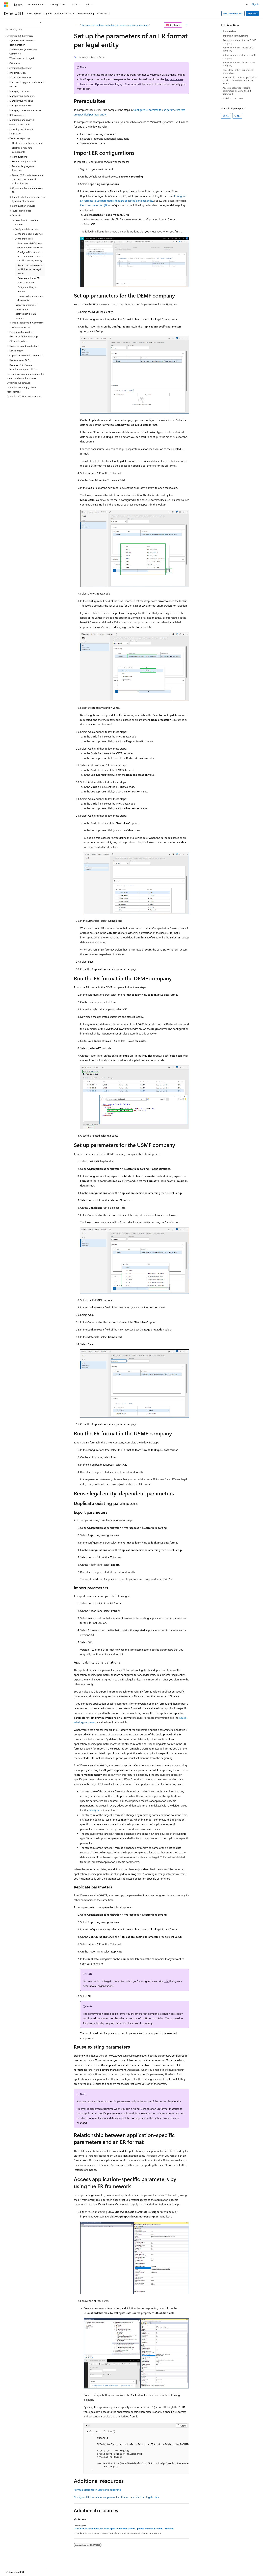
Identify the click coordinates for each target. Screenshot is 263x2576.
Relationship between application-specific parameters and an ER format (240, 80)
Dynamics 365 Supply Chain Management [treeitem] (21, 389)
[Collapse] (41, 22)
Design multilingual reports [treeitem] (27, 289)
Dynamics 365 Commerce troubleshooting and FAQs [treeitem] (22, 367)
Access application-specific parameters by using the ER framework (237, 90)
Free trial (252, 13)
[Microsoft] (6, 4)
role (166, 1981)
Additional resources (233, 98)
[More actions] (186, 25)
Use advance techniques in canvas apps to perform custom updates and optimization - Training (123, 2528)
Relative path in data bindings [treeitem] (25, 315)
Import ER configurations (235, 35)
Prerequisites (229, 31)
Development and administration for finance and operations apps (115, 24)
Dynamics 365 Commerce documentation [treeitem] (22, 42)
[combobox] (23, 29)
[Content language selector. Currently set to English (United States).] (19, 2571)
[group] (136, 2451)
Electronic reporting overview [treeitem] (27, 142)
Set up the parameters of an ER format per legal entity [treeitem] (30, 269)
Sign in (255, 4)
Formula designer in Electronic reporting (97, 2489)
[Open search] (247, 5)
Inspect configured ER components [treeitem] (26, 307)
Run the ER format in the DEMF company (239, 49)
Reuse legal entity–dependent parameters (238, 71)
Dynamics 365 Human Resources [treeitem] (24, 396)
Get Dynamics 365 (233, 13)
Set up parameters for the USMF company (239, 56)
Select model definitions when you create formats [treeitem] (30, 245)
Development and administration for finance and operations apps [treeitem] (25, 376)
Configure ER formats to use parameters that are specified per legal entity (116, 2497)
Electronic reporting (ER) (94, 205)
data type (94, 1810)
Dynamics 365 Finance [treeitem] (18, 382)
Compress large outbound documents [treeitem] (30, 298)
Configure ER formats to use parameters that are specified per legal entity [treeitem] (29, 256)
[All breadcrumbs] (77, 25)
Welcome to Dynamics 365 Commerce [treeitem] (23, 51)
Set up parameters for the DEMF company (239, 42)
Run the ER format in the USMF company (239, 64)
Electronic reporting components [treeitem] (22, 150)
